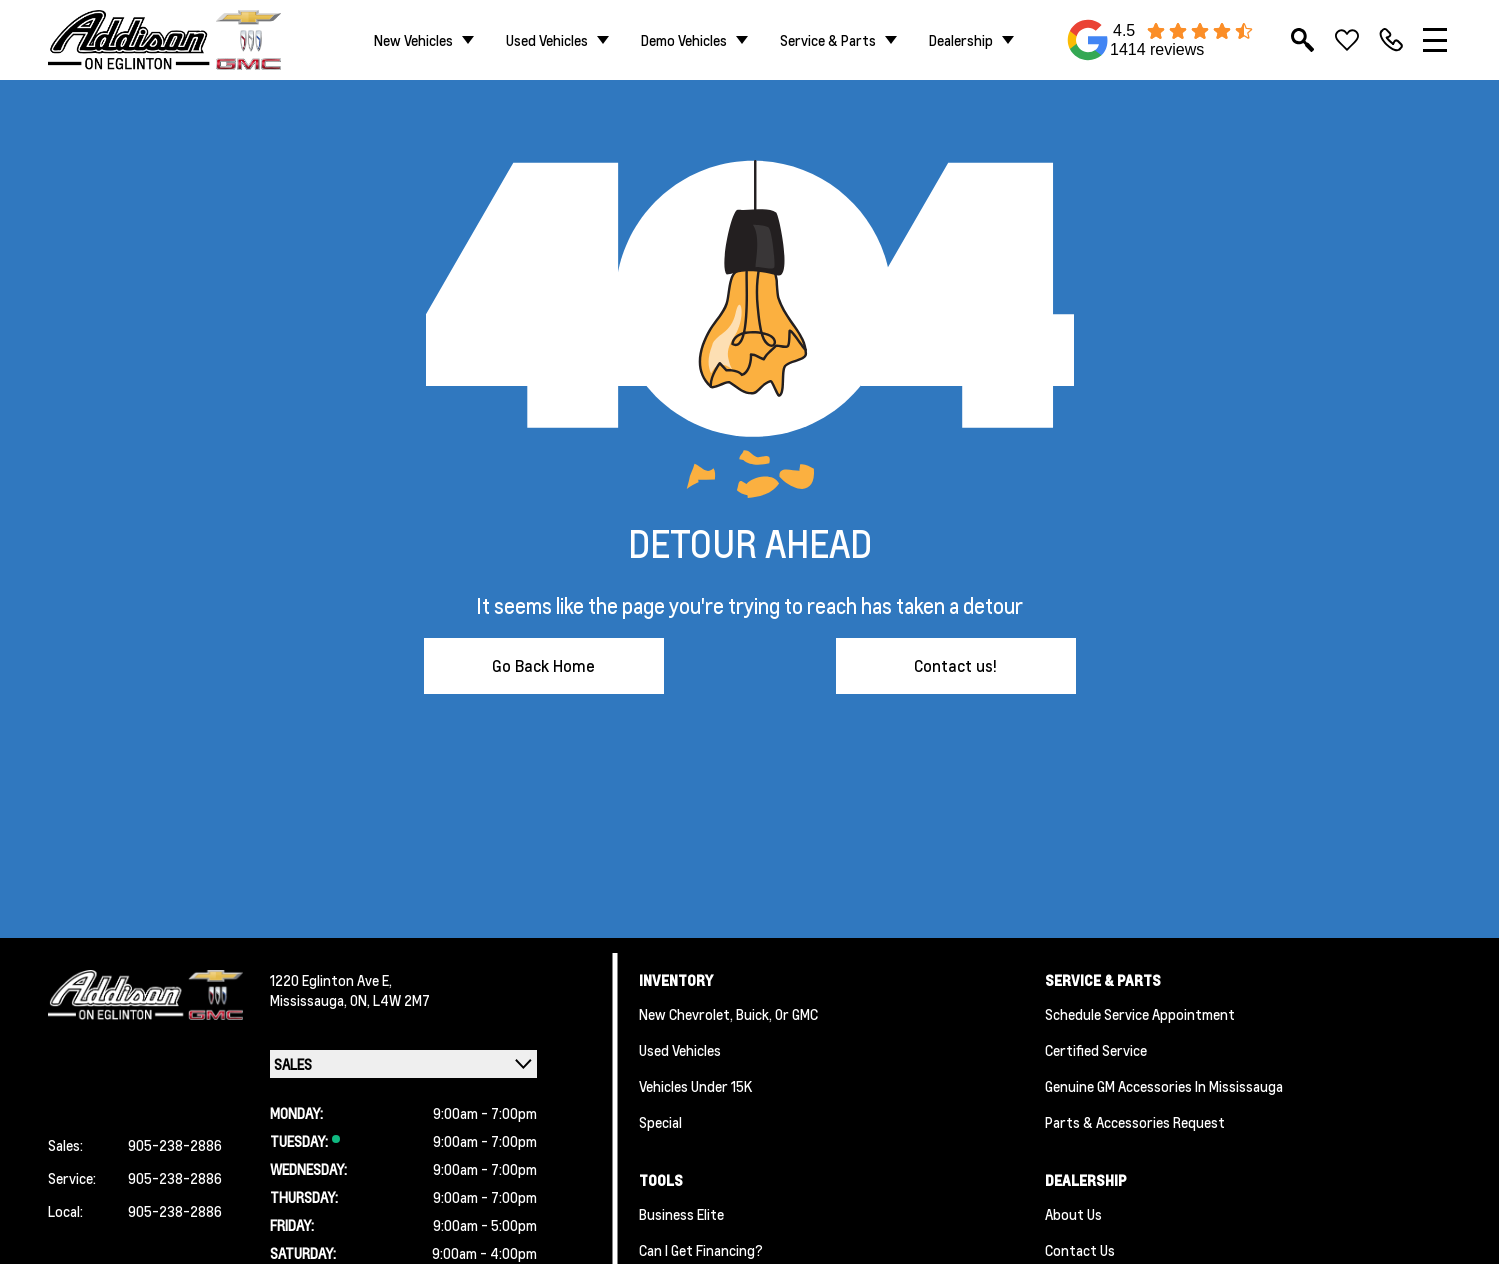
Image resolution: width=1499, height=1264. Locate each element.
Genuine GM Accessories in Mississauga (1164, 1086)
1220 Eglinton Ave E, (331, 980)
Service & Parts (828, 40)
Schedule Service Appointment (1140, 1014)
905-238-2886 (175, 1145)
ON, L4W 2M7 (390, 1000)
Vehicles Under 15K (695, 1086)
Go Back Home (543, 665)
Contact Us (1080, 1250)
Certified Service (1096, 1050)
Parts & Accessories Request (1135, 1122)
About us (1073, 1214)
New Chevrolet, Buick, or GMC (728, 1014)
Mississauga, (310, 1000)
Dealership (961, 40)
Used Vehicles (547, 40)
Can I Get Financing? (701, 1250)
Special (660, 1122)
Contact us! (955, 665)
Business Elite (681, 1214)
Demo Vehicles (684, 40)
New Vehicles (413, 40)
